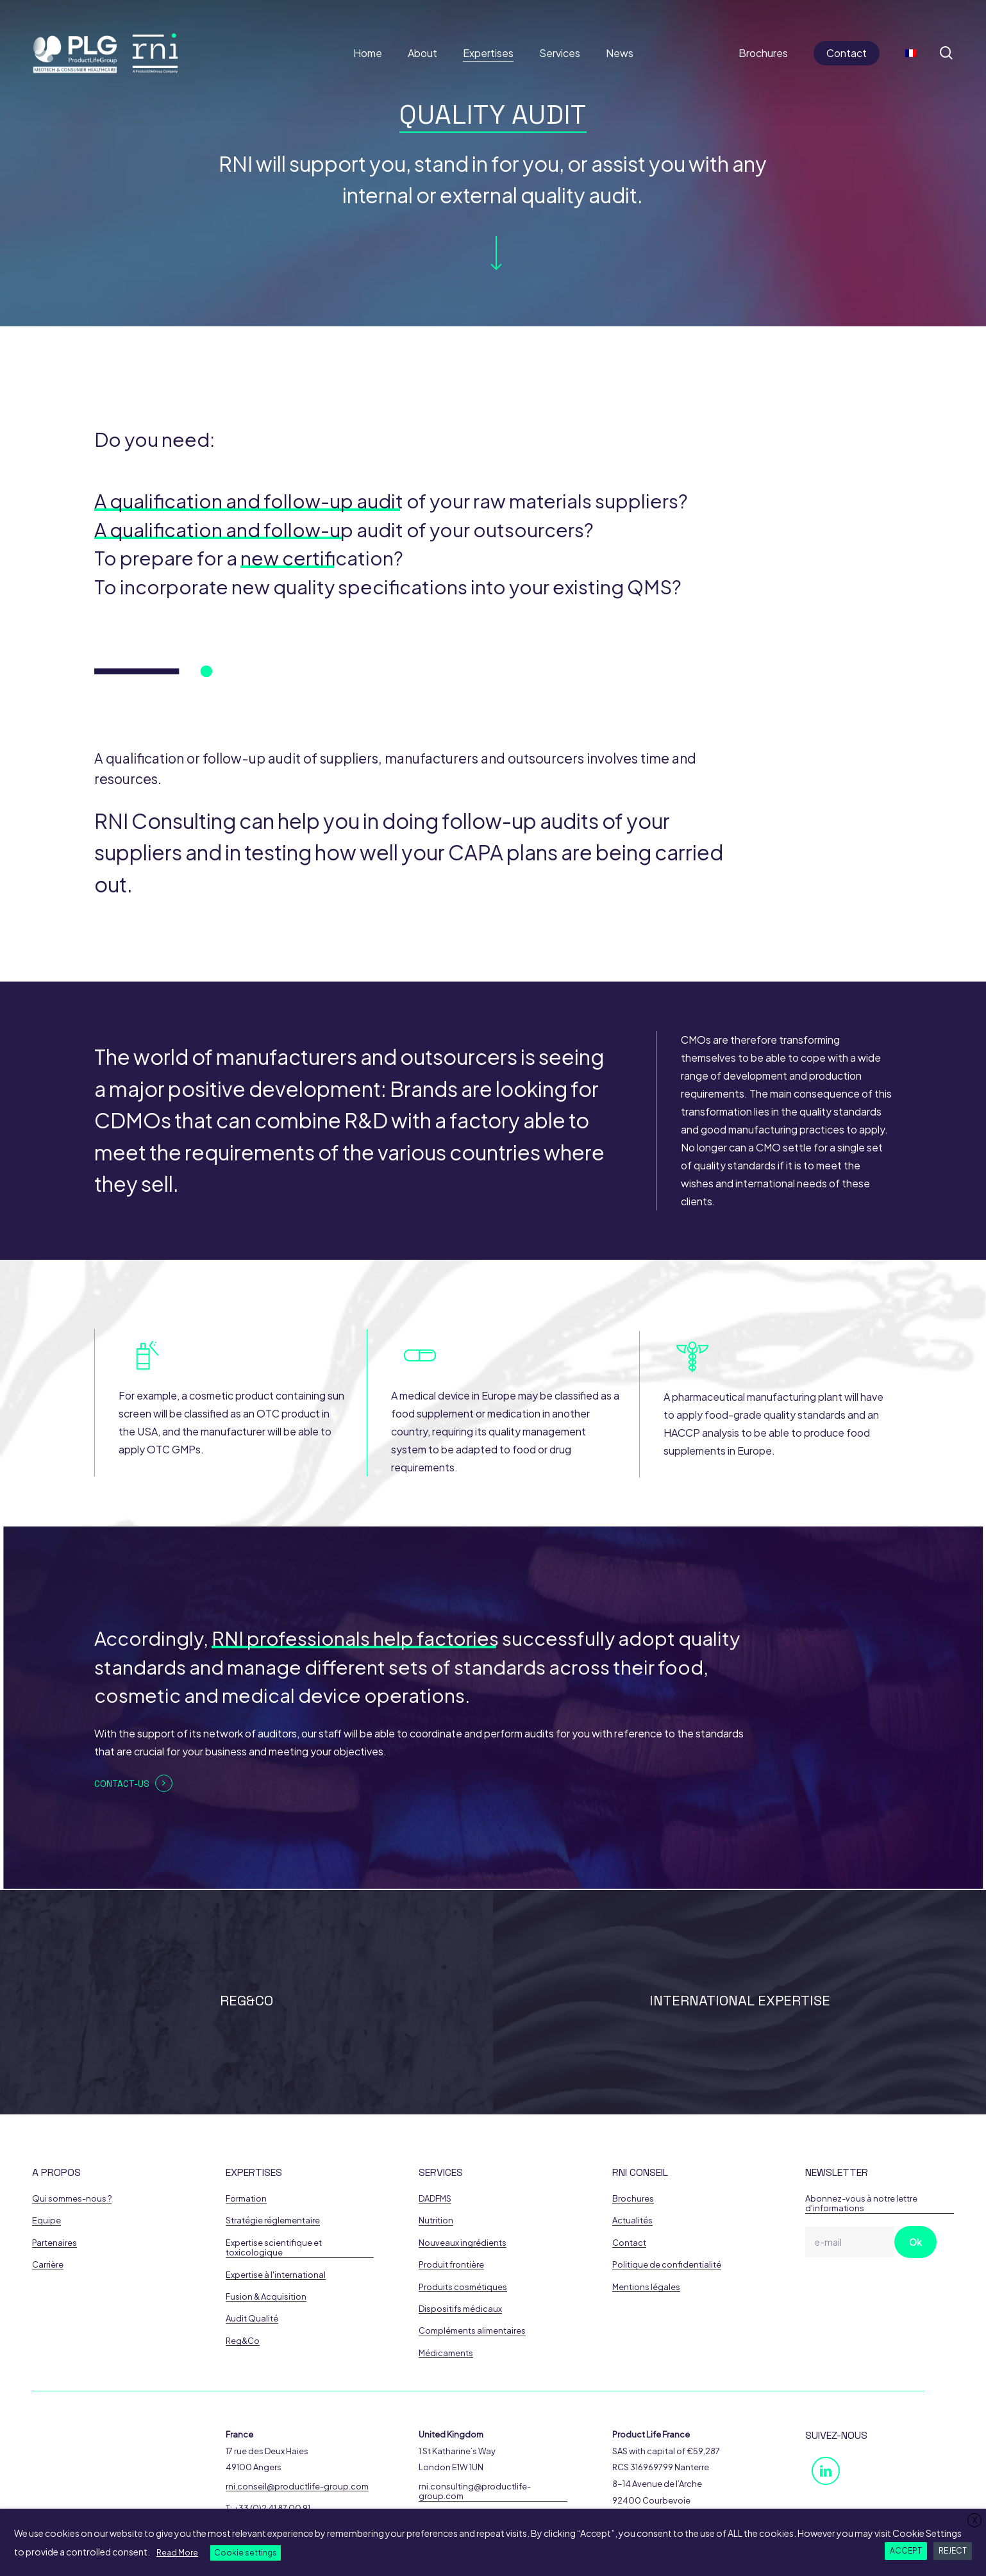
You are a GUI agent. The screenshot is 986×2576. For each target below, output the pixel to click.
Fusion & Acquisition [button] (266, 2297)
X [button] (975, 2520)
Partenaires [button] (54, 2243)
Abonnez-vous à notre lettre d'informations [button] (861, 2203)
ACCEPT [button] (906, 2550)
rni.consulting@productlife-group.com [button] (475, 2491)
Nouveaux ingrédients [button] (462, 2243)
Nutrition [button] (436, 2220)
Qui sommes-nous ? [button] (72, 2199)
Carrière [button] (47, 2265)
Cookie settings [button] (245, 2552)
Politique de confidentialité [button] (666, 2265)
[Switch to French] (911, 53)
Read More (177, 2552)
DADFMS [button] (435, 2199)
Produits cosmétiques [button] (463, 2287)
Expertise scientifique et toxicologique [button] (274, 2247)
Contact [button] (629, 2243)
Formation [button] (246, 2199)
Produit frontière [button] (451, 2265)
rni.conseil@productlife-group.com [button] (297, 2486)
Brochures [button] (633, 2199)
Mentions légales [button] (646, 2287)
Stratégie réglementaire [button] (273, 2220)
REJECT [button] (953, 2550)
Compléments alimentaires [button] (472, 2331)
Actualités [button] (632, 2220)
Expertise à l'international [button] (276, 2275)
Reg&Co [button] (243, 2341)
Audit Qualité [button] (252, 2318)
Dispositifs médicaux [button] (460, 2309)
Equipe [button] (46, 2220)
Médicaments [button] (446, 2353)
